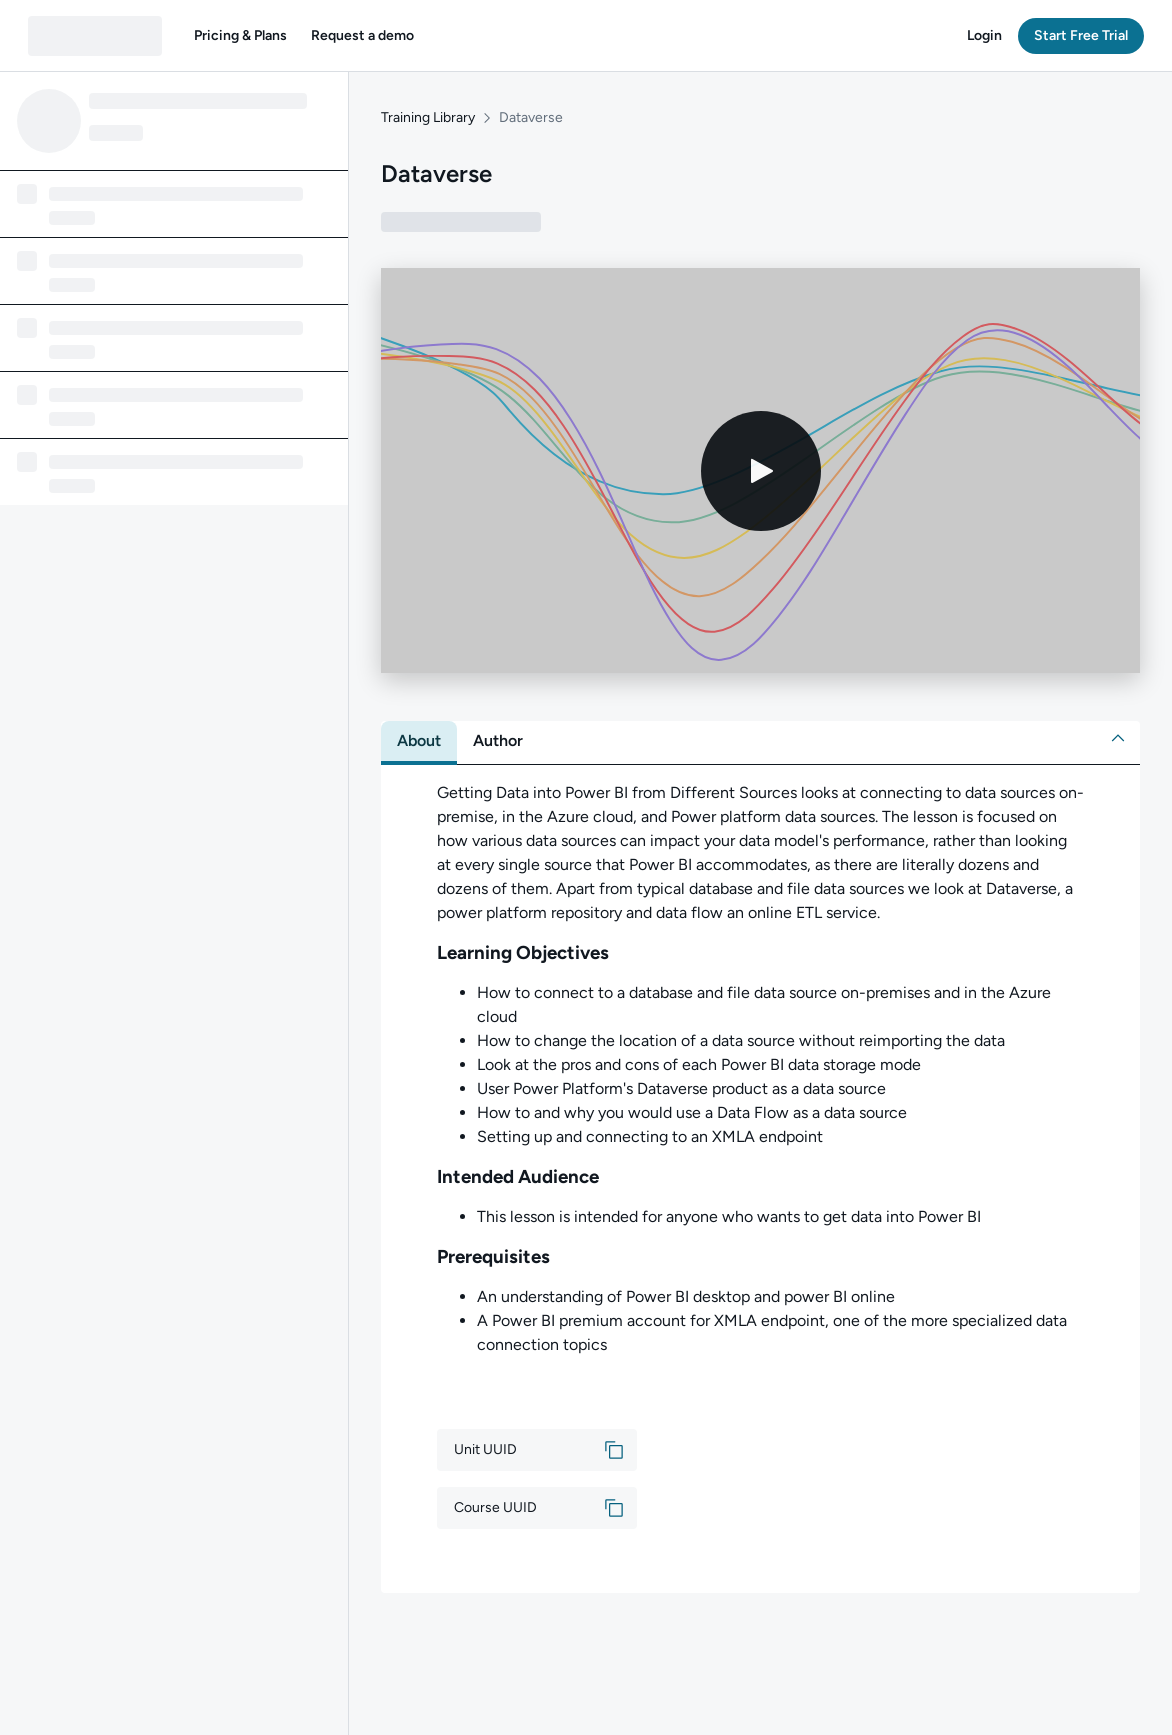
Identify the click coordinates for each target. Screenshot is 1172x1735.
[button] (240, 36)
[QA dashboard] (95, 36)
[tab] (419, 741)
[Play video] (761, 471)
